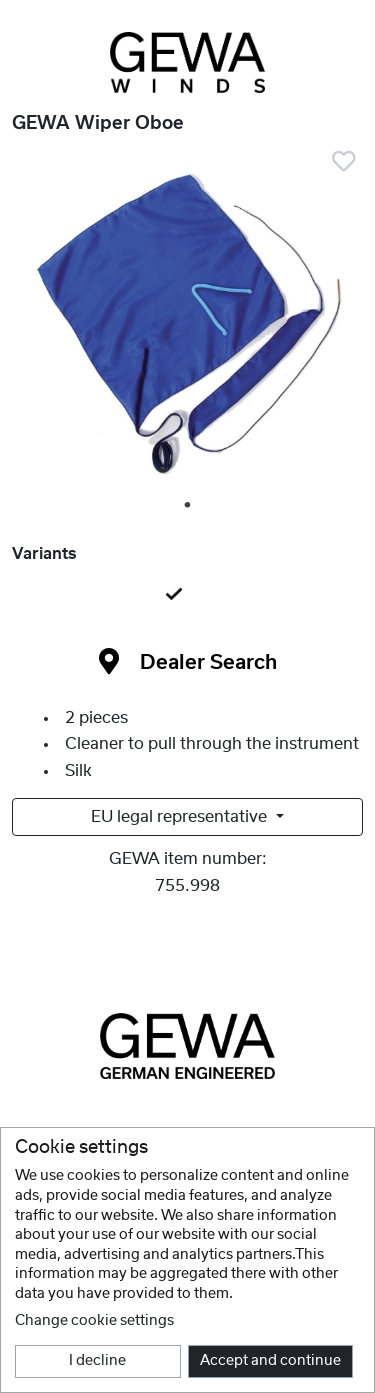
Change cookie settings (94, 1321)
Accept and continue (270, 1361)
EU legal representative (181, 817)
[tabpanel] (187, 325)
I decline (97, 1361)
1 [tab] (189, 506)
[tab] (187, 596)
